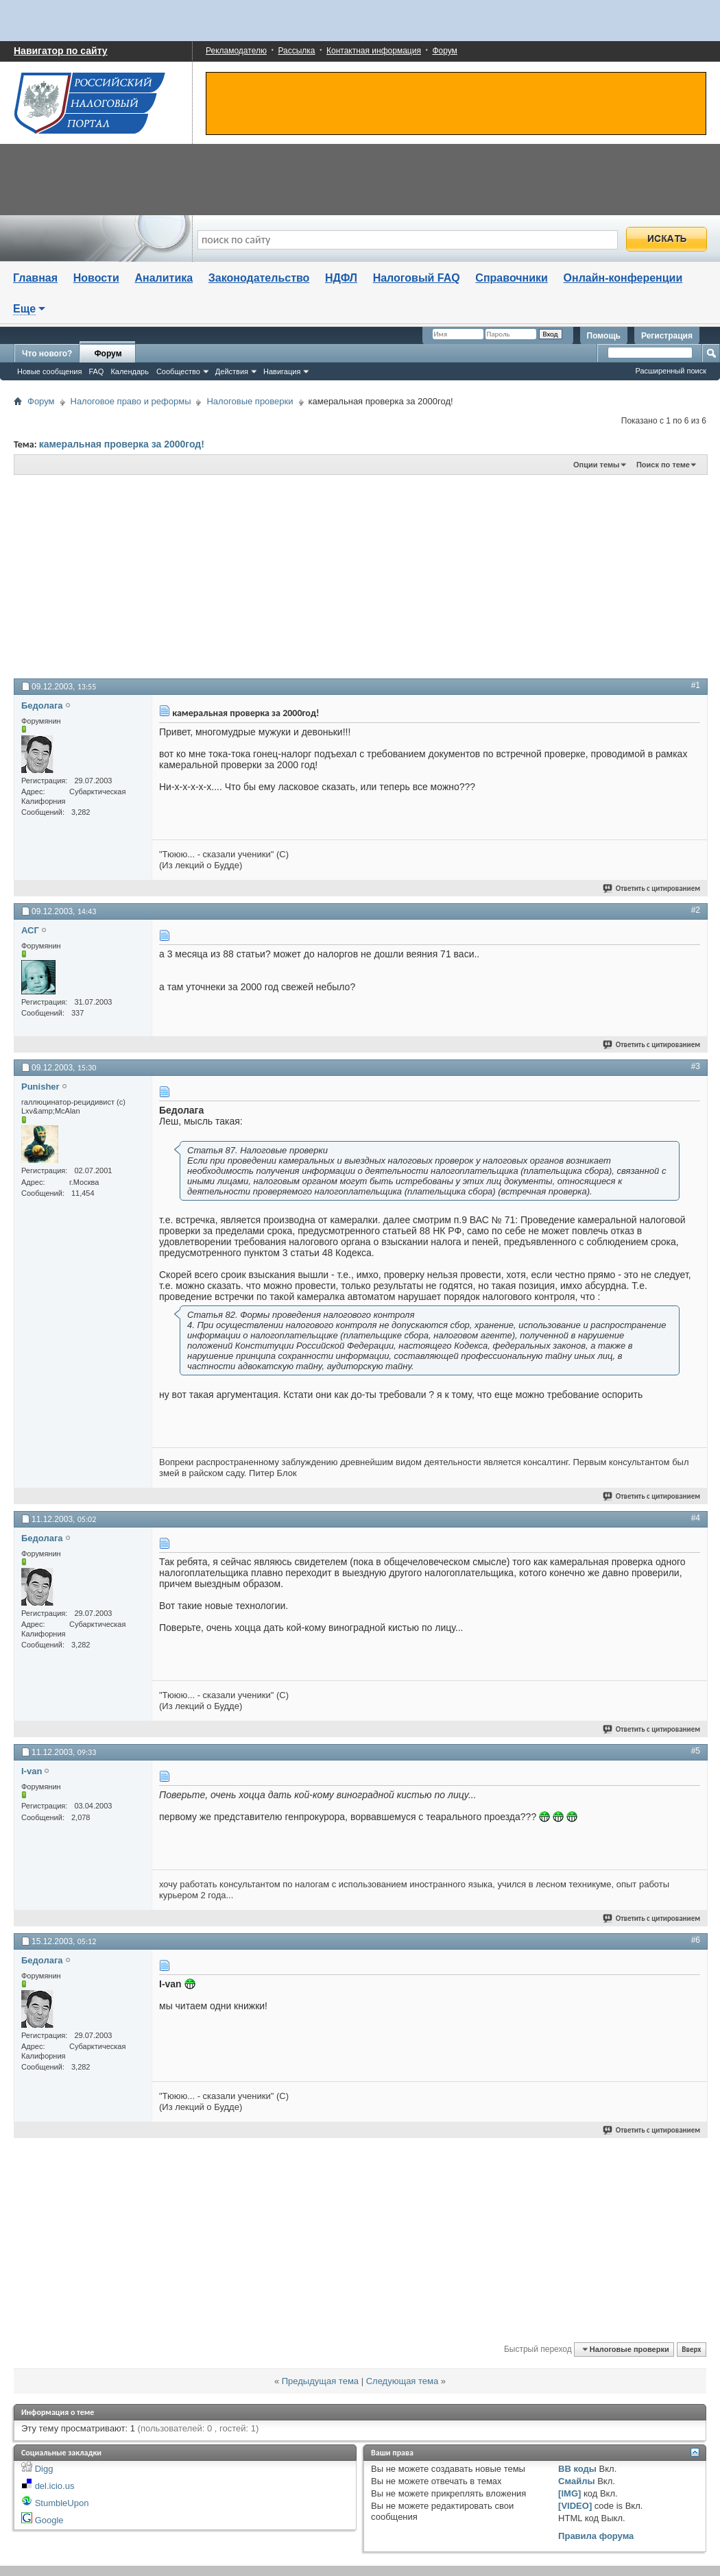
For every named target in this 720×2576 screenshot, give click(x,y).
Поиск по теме (663, 465)
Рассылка (296, 51)
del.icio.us (55, 2486)
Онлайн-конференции (623, 278)
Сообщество (178, 371)
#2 (695, 910)
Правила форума (596, 2536)
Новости (96, 278)
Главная (35, 278)
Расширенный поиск (670, 371)
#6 (695, 1940)
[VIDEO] (575, 2506)
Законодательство (259, 278)
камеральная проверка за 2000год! (121, 444)
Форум (444, 51)
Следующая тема (402, 2381)
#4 (695, 1518)
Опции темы (596, 465)
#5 (695, 1751)
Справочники (511, 278)
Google (49, 2520)
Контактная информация (373, 51)
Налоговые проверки (249, 401)
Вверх (691, 2349)
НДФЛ (341, 278)
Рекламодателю (236, 51)
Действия (231, 371)
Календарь (129, 371)
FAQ (96, 371)
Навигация (281, 371)
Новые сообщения (49, 371)
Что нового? (47, 353)
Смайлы (576, 2481)
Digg (44, 2469)
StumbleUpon (62, 2503)
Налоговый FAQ (416, 278)
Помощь (604, 336)
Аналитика (163, 278)
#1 (695, 685)
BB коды (577, 2469)
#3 (695, 1066)
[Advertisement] (184, 576)
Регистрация (667, 336)
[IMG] (569, 2493)
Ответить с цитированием (652, 888)
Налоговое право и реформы (131, 401)
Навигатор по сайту (61, 50)
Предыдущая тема (320, 2381)
